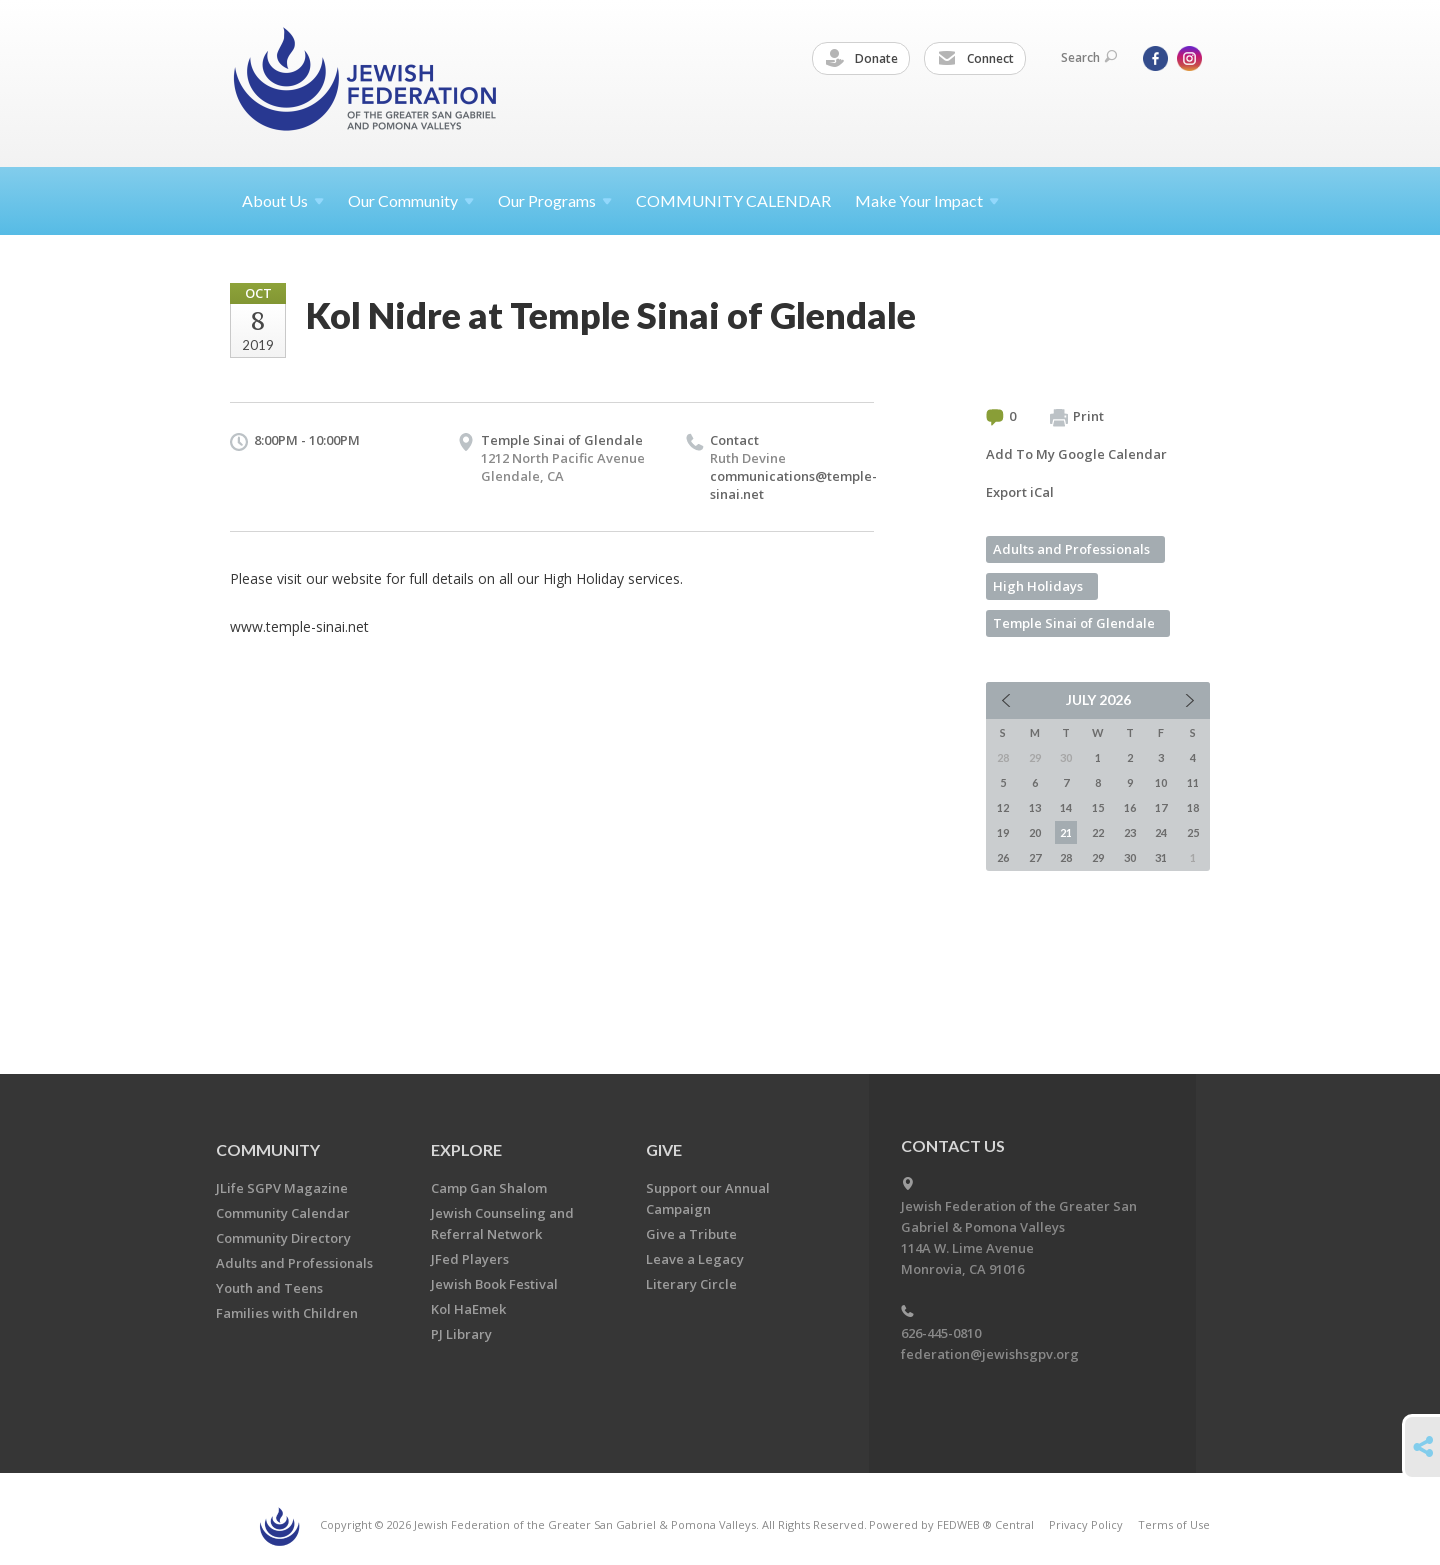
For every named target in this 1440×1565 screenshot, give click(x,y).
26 (1003, 857)
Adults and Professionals (1071, 549)
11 (1193, 782)
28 (1066, 857)
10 (1161, 782)
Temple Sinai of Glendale (562, 440)
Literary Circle (691, 1284)
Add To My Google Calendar (1076, 454)
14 (1066, 807)
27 (1035, 857)
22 (1098, 832)
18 (1193, 807)
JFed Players (470, 1259)
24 (1161, 832)
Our (555, 200)
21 (1066, 832)
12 (1003, 807)
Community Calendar (283, 1213)
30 (1130, 857)
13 (1035, 807)
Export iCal (1020, 492)
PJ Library (461, 1334)
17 (1161, 807)
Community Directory (283, 1238)
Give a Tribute (691, 1234)
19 (1003, 832)
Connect (976, 59)
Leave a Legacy (695, 1259)
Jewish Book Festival (494, 1284)
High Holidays (1038, 586)
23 (1130, 832)
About (283, 200)
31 (1161, 857)
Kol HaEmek (468, 1309)
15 (1098, 807)
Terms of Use (1174, 1524)
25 (1193, 832)
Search (1089, 57)
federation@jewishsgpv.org (990, 1354)
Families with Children (287, 1313)
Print (1077, 417)
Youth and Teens (269, 1288)
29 (1098, 857)
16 (1130, 807)
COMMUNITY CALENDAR (733, 200)
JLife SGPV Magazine (282, 1188)
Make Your (927, 200)
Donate (862, 59)
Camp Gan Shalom (489, 1188)
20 (1035, 832)
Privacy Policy (1086, 1524)
